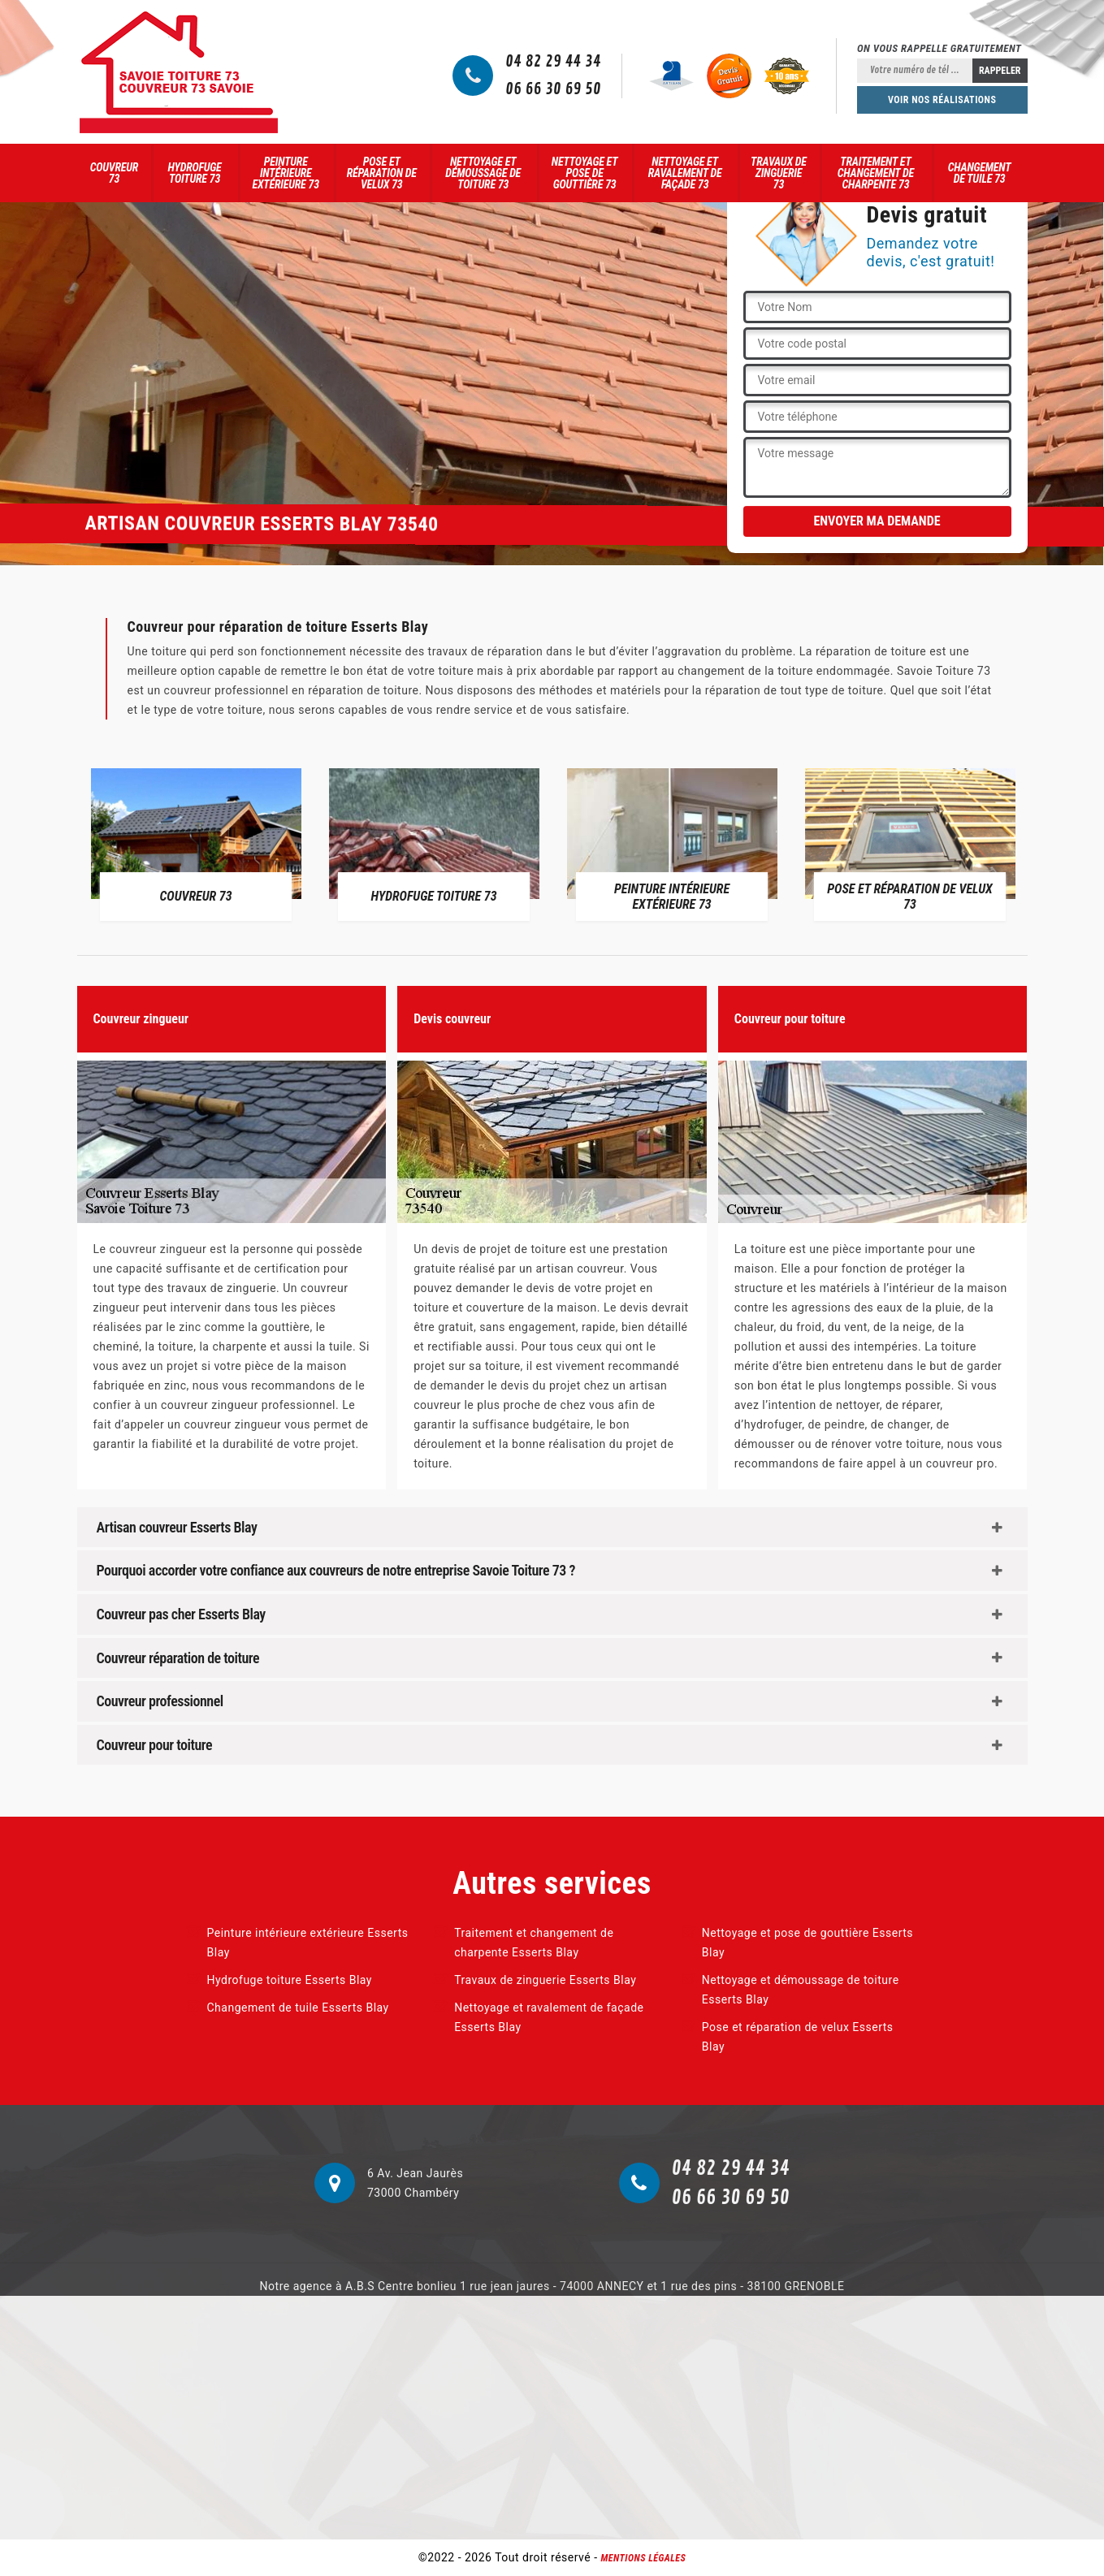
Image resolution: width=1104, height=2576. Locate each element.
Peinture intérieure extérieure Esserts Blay (308, 1942)
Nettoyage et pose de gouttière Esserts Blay (807, 1942)
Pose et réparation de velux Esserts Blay (798, 2037)
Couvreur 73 (114, 173)
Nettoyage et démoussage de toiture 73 (483, 173)
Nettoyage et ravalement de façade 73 (685, 173)
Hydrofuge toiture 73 (195, 173)
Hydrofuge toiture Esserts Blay (289, 1979)
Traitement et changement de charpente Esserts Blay (533, 1942)
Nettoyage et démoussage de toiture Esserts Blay (800, 1989)
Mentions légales (643, 2558)
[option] (196, 844)
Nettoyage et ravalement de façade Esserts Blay (548, 2017)
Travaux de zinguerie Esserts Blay (545, 1979)
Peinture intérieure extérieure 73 (286, 173)
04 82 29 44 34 (553, 61)
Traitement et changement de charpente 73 (876, 173)
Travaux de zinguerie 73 (779, 173)
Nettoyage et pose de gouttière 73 (585, 173)
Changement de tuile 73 (979, 173)
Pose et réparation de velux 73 (382, 173)
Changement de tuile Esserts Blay (298, 2007)
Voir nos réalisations (942, 100)
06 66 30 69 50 (553, 89)
